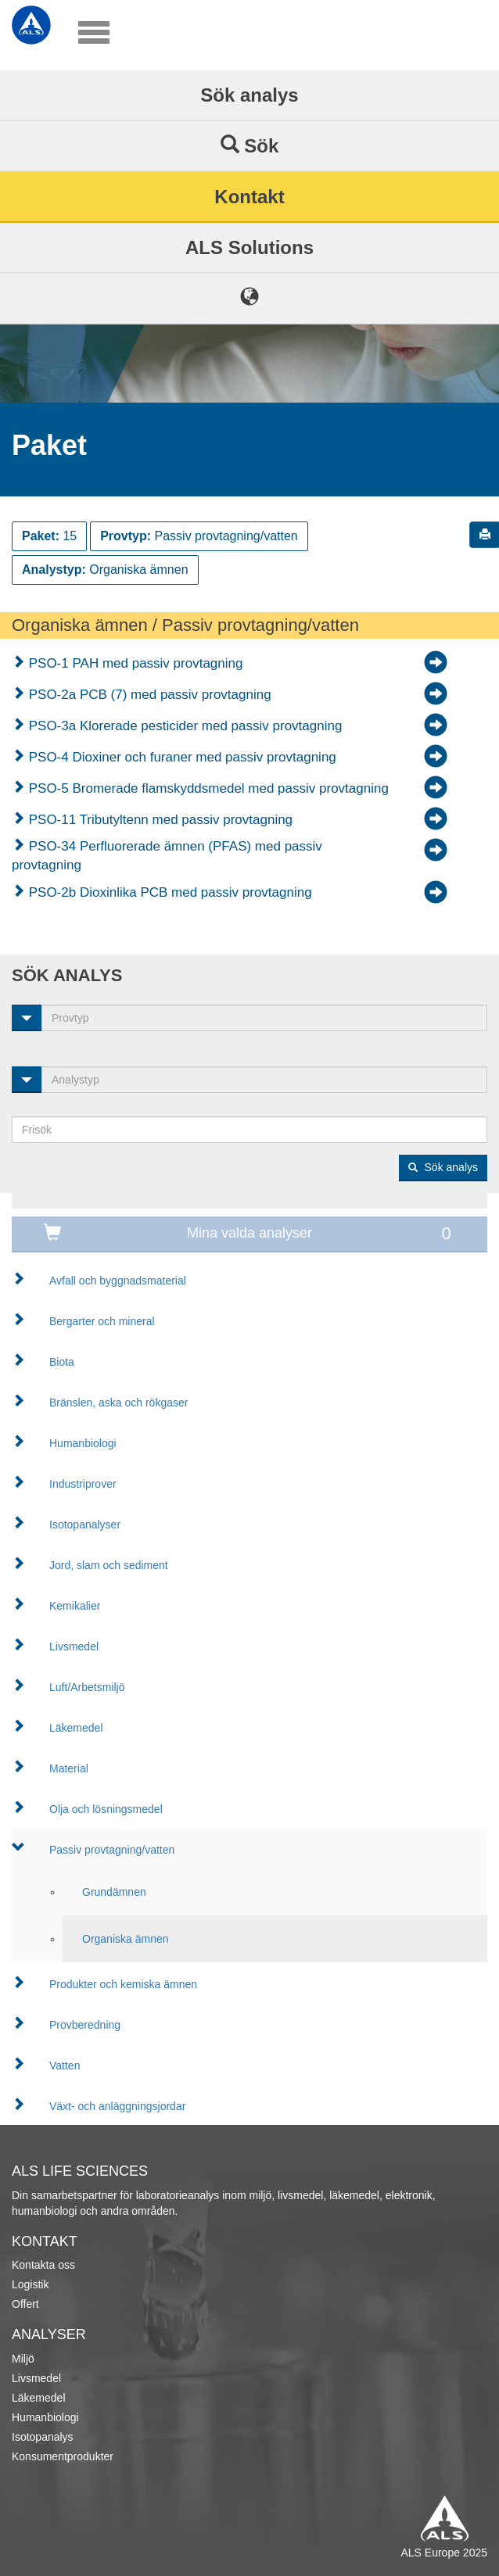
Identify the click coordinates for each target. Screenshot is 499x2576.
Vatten (64, 2065)
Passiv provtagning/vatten (111, 1849)
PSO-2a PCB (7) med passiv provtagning (148, 694)
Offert (25, 2304)
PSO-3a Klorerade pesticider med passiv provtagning (183, 725)
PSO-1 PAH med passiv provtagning (133, 663)
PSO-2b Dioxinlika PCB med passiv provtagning (168, 892)
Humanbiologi (83, 1443)
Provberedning (84, 2025)
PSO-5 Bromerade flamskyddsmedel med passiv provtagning (207, 788)
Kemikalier (74, 1606)
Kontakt (249, 196)
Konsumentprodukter (62, 2456)
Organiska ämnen (125, 1939)
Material (68, 1768)
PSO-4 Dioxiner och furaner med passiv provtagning (180, 757)
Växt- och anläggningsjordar (117, 2106)
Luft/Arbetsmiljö (86, 1687)
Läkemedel (76, 1728)
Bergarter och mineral (102, 1321)
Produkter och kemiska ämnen (123, 1984)
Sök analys (249, 95)
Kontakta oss (43, 2265)
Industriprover (83, 1484)
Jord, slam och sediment (108, 1565)
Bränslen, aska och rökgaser (118, 1402)
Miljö (23, 2358)
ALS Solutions (249, 247)
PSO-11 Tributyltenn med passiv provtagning (159, 819)
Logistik (30, 2284)
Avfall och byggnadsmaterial (117, 1280)
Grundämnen (114, 1892)
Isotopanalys (43, 2437)
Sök (250, 145)
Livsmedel (74, 1646)
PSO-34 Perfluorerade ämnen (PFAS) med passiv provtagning (167, 855)
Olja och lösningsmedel (106, 1809)
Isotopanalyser (84, 1524)
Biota (61, 1362)
